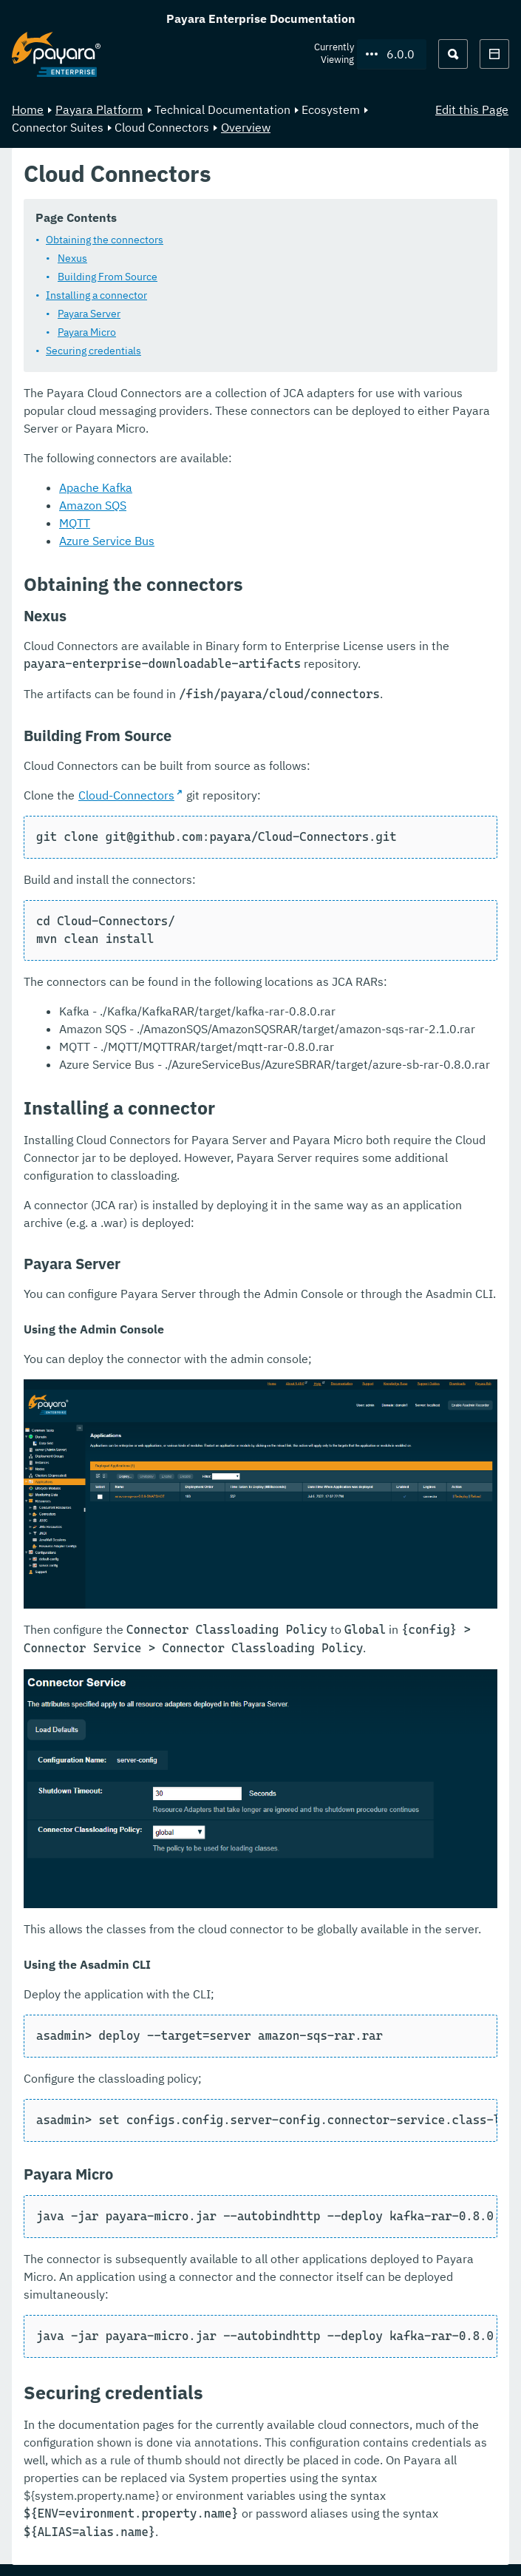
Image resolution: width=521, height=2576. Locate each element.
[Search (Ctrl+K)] (453, 54)
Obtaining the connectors (104, 239)
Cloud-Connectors (126, 795)
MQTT (74, 522)
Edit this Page (471, 109)
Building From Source (107, 276)
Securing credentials (93, 350)
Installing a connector (96, 295)
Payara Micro (87, 332)
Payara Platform (99, 109)
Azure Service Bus (106, 540)
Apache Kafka (95, 487)
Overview (245, 127)
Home (28, 109)
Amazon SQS (92, 505)
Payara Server (89, 313)
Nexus (72, 258)
